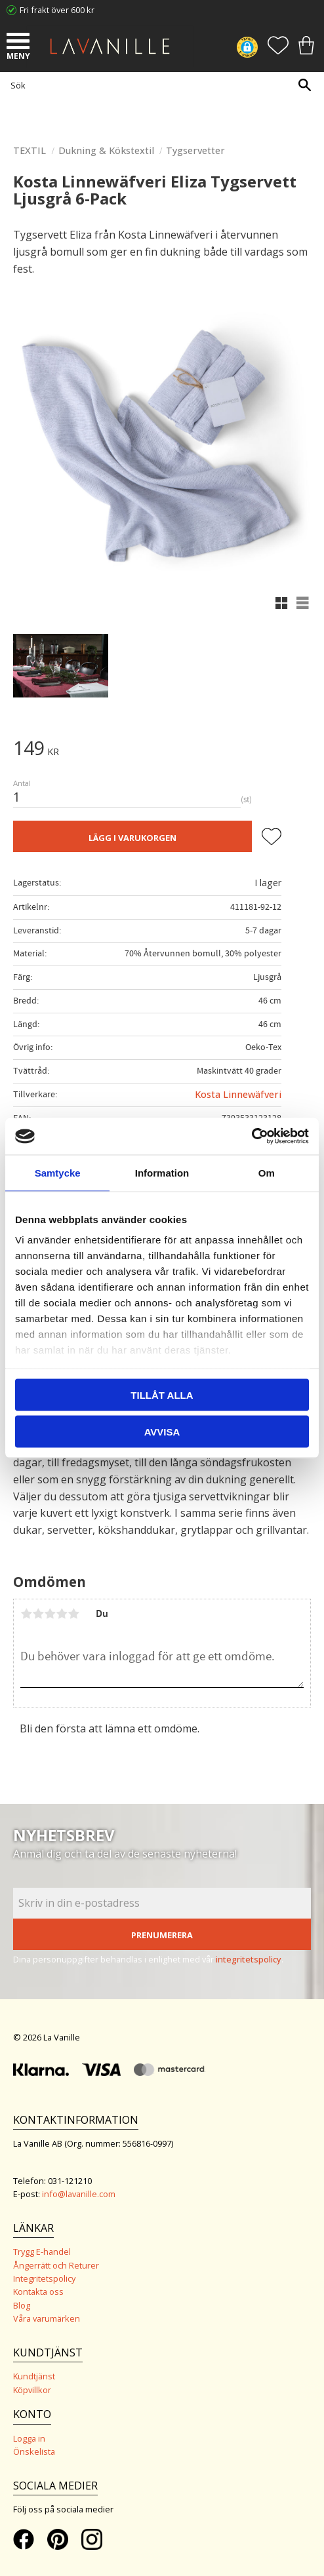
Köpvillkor (32, 2390)
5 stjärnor (73, 1614)
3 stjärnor (50, 1614)
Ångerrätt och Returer (56, 2265)
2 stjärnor (38, 1614)
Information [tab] (162, 1172)
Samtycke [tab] (58, 1172)
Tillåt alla (162, 1394)
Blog (21, 2305)
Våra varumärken (46, 2318)
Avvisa (162, 1431)
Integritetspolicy (44, 2278)
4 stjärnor (62, 1614)
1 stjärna (26, 1614)
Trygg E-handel (42, 2251)
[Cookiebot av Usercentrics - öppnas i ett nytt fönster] (251, 1136)
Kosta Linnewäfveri (238, 1094)
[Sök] (304, 85)
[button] (20, 42)
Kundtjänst (34, 2376)
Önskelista (34, 2451)
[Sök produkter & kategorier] (158, 85)
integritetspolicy (248, 1959)
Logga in (29, 2438)
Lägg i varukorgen (132, 838)
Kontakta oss (38, 2291)
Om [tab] (266, 1172)
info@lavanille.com (78, 2194)
